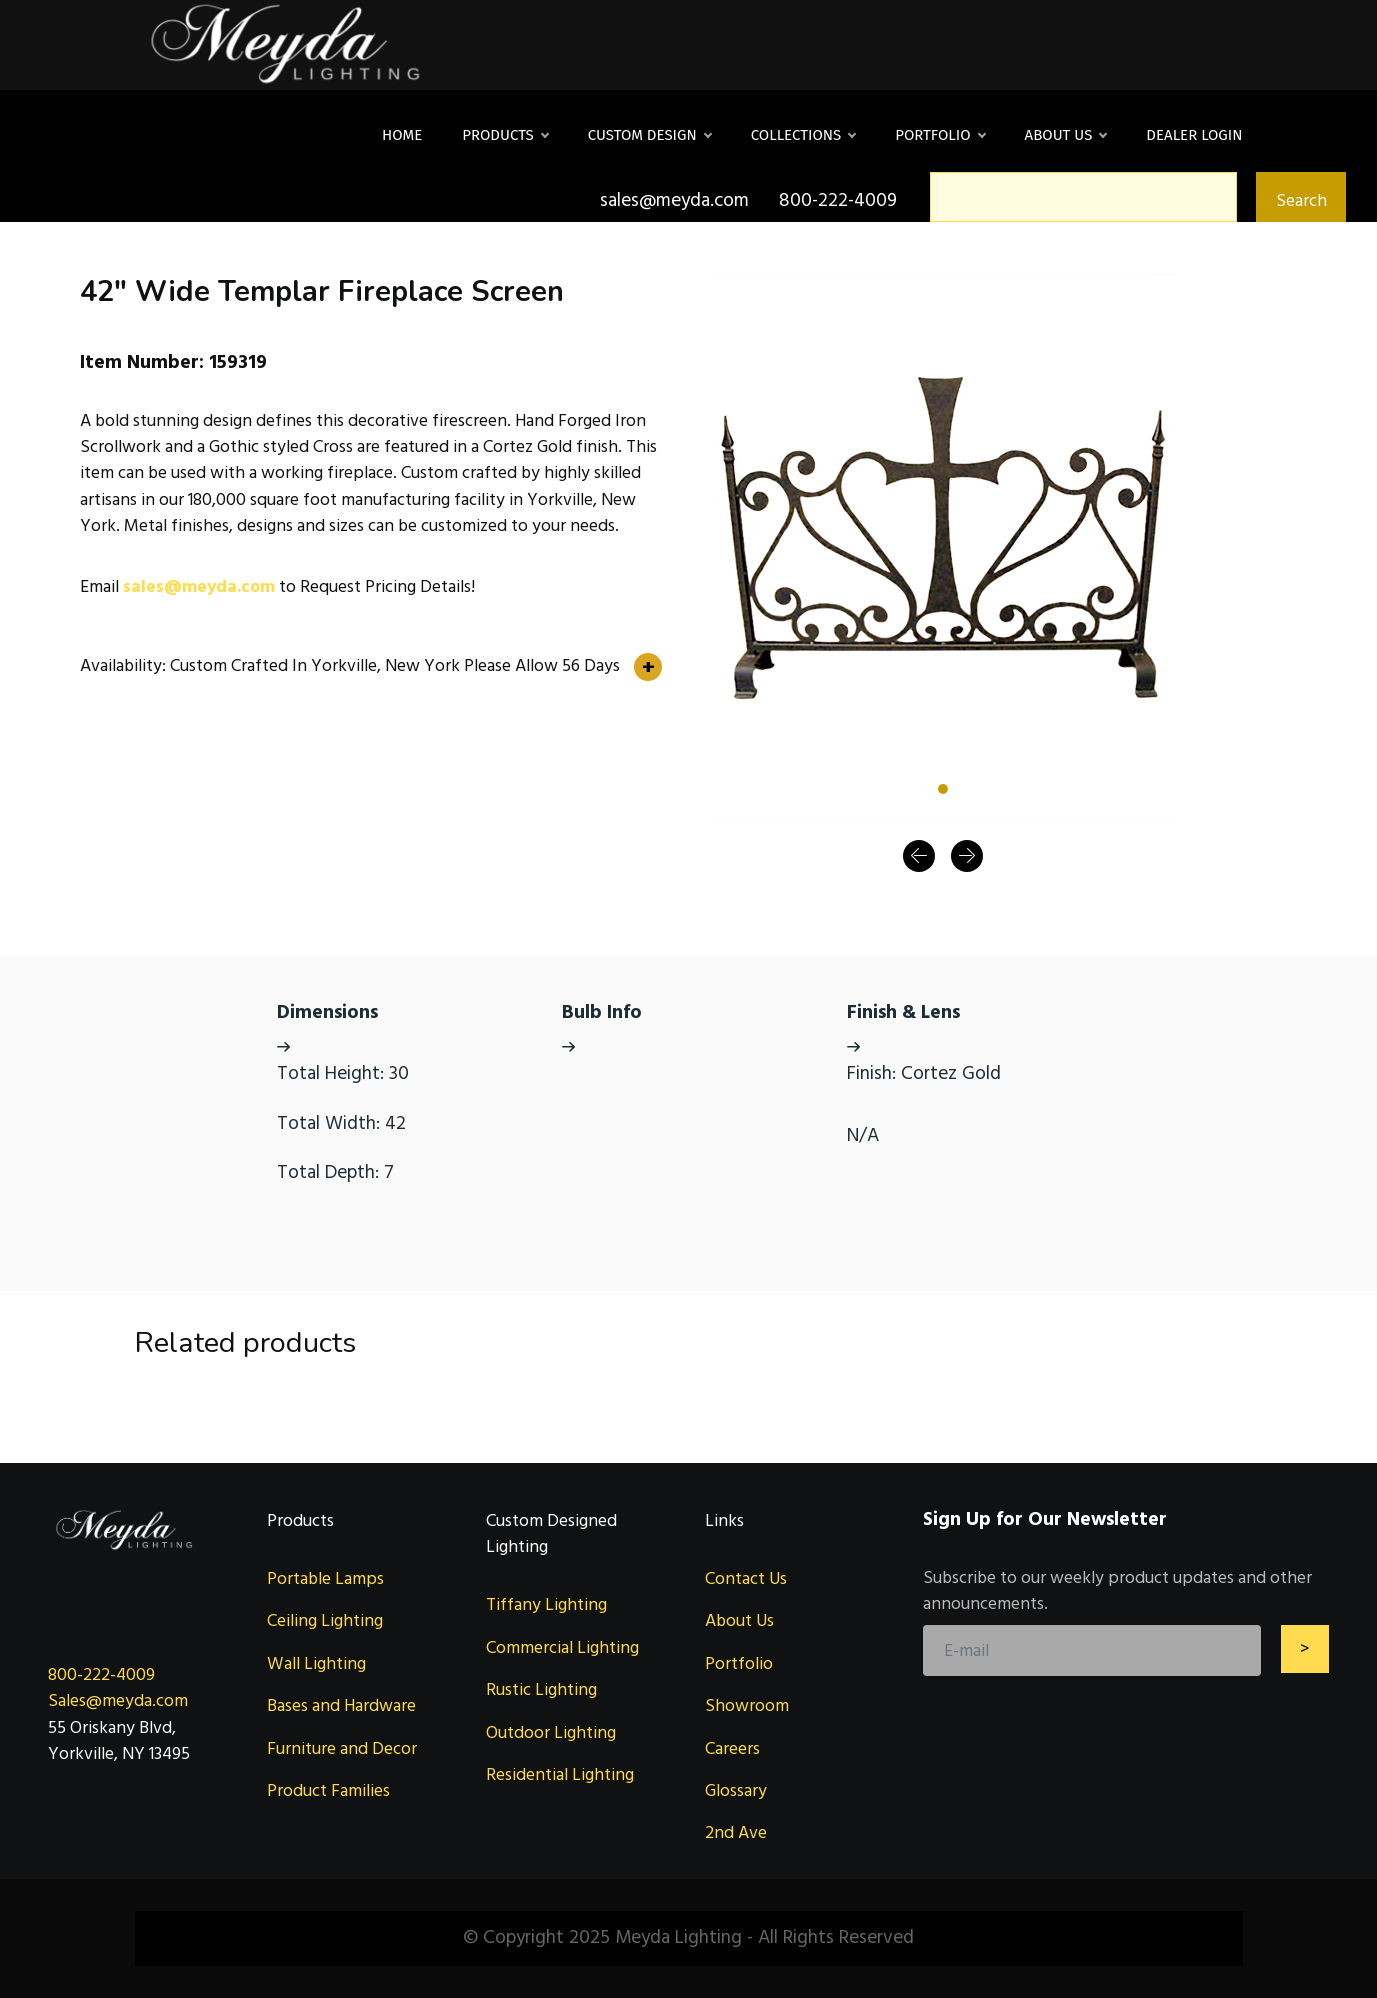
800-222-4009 (101, 1674)
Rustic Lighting (541, 1689)
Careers (732, 1748)
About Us (1066, 135)
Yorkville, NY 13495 (119, 1753)
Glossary (736, 1790)
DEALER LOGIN (1194, 135)
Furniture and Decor (342, 1748)
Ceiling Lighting (325, 1620)
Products (505, 135)
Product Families (328, 1790)
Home (402, 135)
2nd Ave (736, 1832)
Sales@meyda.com (118, 1700)
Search (1301, 200)
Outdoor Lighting (551, 1732)
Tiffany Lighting (546, 1604)
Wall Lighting (316, 1663)
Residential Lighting (560, 1774)
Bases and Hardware (341, 1705)
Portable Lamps (325, 1578)
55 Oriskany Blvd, (112, 1727)
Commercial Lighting (562, 1647)
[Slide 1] (943, 789)
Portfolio (939, 135)
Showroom (747, 1705)
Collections (803, 135)
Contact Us (746, 1578)
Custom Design (649, 135)
